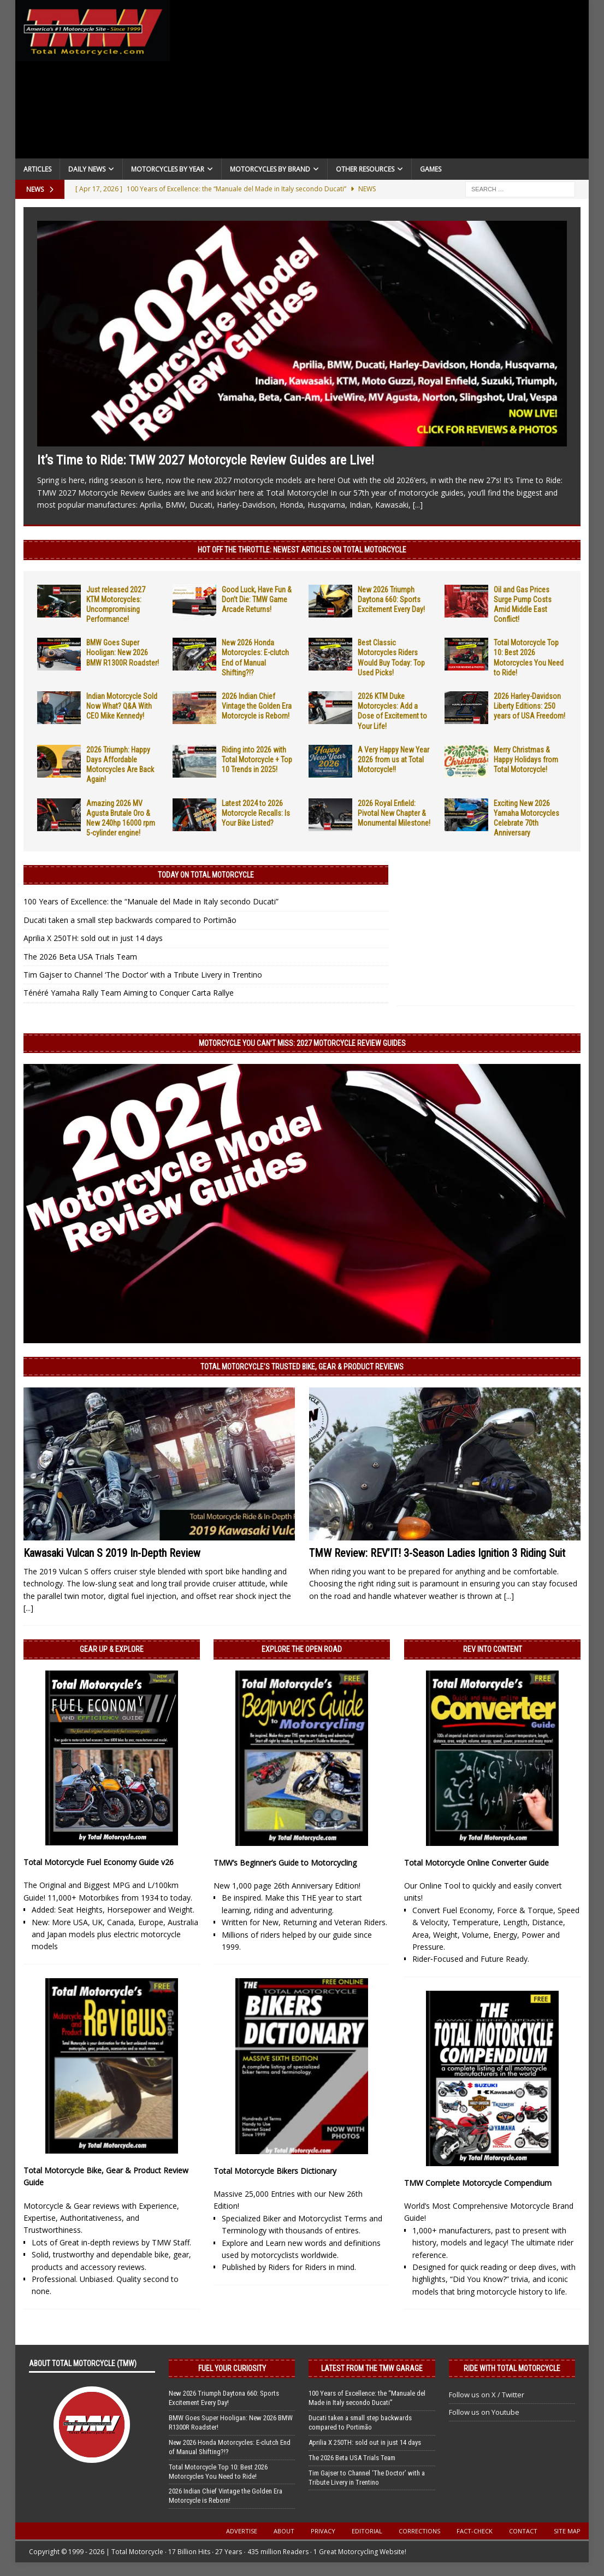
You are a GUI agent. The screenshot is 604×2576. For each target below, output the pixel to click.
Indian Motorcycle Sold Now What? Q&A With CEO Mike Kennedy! (121, 706)
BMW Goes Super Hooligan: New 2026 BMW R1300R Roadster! (122, 652)
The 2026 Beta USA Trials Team (80, 956)
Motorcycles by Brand (270, 169)
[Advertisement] (379, 81)
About (284, 2531)
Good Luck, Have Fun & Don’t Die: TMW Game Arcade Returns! (257, 599)
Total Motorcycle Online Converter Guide (476, 1862)
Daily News (86, 169)
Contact (523, 2531)
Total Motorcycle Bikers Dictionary (275, 2171)
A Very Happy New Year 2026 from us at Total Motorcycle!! (393, 759)
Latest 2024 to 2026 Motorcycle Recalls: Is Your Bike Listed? (256, 813)
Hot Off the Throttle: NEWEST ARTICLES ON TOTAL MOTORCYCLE (302, 549)
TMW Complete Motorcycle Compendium (478, 2183)
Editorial (367, 2531)
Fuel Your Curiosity (232, 2368)
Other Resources (365, 169)
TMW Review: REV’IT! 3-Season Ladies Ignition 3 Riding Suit (437, 1553)
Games (430, 169)
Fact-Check (475, 2531)
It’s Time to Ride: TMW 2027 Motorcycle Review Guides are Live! (205, 460)
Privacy (323, 2531)
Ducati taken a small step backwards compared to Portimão (129, 920)
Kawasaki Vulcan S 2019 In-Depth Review (111, 1553)
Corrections (419, 2531)
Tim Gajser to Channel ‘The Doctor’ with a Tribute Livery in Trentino (142, 974)
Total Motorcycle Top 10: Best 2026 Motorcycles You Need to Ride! (218, 2471)
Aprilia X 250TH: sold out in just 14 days (93, 938)
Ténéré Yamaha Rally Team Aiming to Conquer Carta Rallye (128, 992)
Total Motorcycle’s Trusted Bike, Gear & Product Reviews (302, 1366)
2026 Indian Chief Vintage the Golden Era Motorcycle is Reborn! (257, 706)
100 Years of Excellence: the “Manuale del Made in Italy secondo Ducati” (151, 901)
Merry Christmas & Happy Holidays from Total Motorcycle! (526, 759)
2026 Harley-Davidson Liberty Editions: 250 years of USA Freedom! (529, 706)
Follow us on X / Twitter (486, 2394)
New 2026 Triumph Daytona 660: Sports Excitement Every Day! (391, 599)
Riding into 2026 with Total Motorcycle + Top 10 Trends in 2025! (257, 759)
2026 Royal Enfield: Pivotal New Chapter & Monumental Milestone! (394, 813)
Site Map (567, 2531)
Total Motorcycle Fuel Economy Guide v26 (98, 1862)
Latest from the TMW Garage (372, 2368)
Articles (37, 169)
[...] (418, 504)
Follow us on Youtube (484, 2412)
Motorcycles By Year (167, 169)
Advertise (241, 2531)
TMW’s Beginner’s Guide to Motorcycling (285, 1862)
